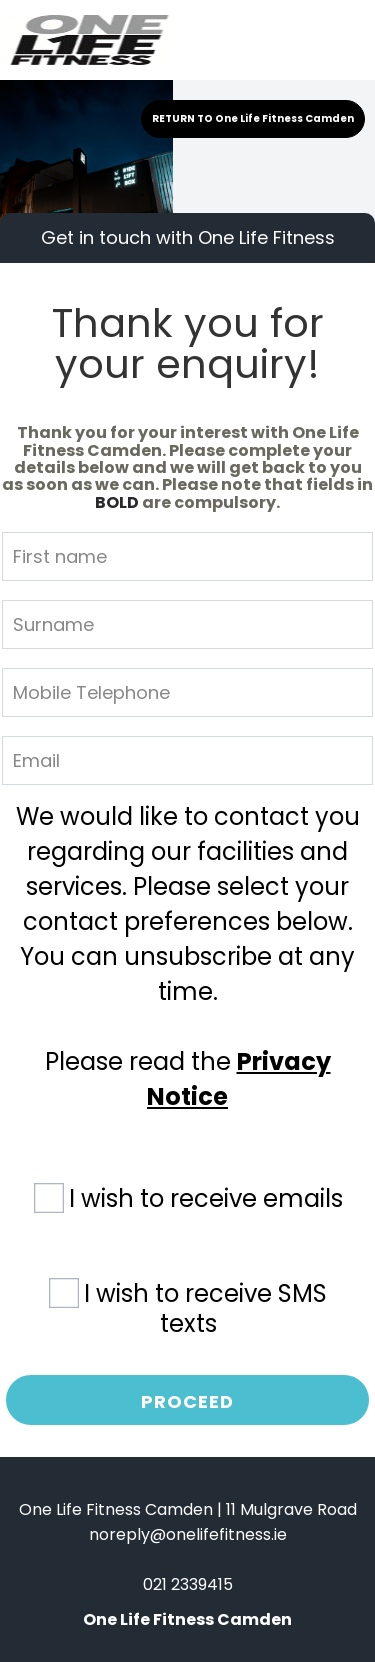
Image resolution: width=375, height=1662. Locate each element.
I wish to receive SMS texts (205, 1308)
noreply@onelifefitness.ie (188, 1534)
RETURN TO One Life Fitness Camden (253, 118)
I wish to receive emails (206, 1198)
